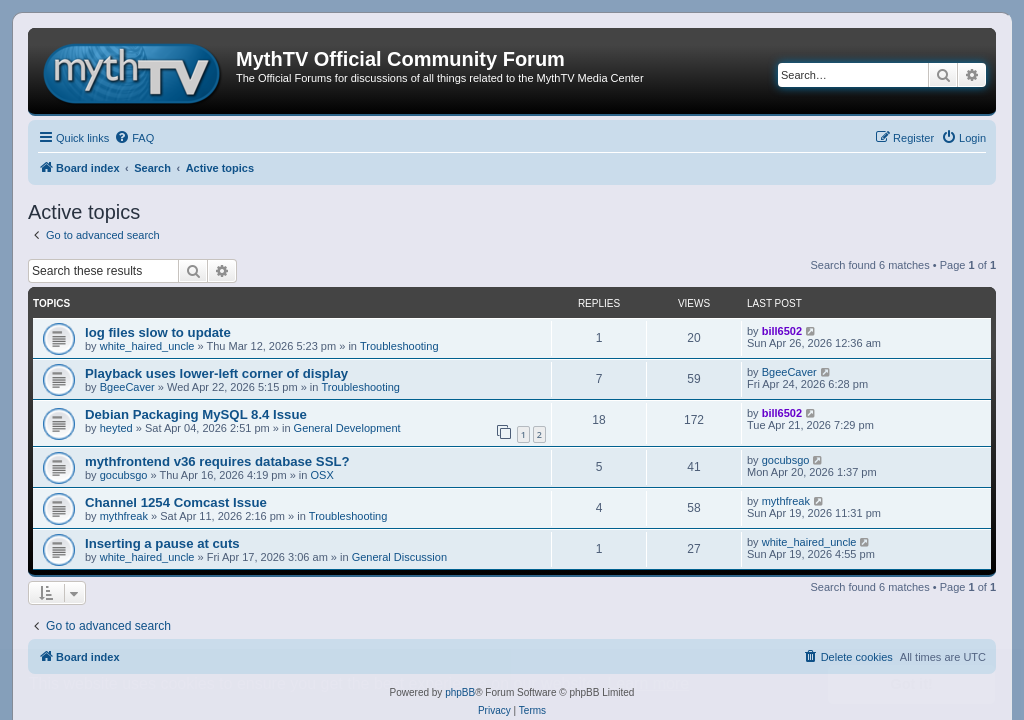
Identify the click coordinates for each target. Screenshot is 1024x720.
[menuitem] (134, 138)
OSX (322, 475)
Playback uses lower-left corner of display (216, 373)
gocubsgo (124, 475)
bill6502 (782, 331)
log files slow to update (158, 332)
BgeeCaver (127, 387)
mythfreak (124, 516)
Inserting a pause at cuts (162, 543)
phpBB (460, 692)
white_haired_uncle (147, 346)
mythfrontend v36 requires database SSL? (217, 461)
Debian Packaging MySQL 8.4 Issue (196, 414)
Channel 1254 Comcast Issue (176, 502)
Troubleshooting (399, 346)
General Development (347, 428)
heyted (116, 428)
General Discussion (399, 557)
